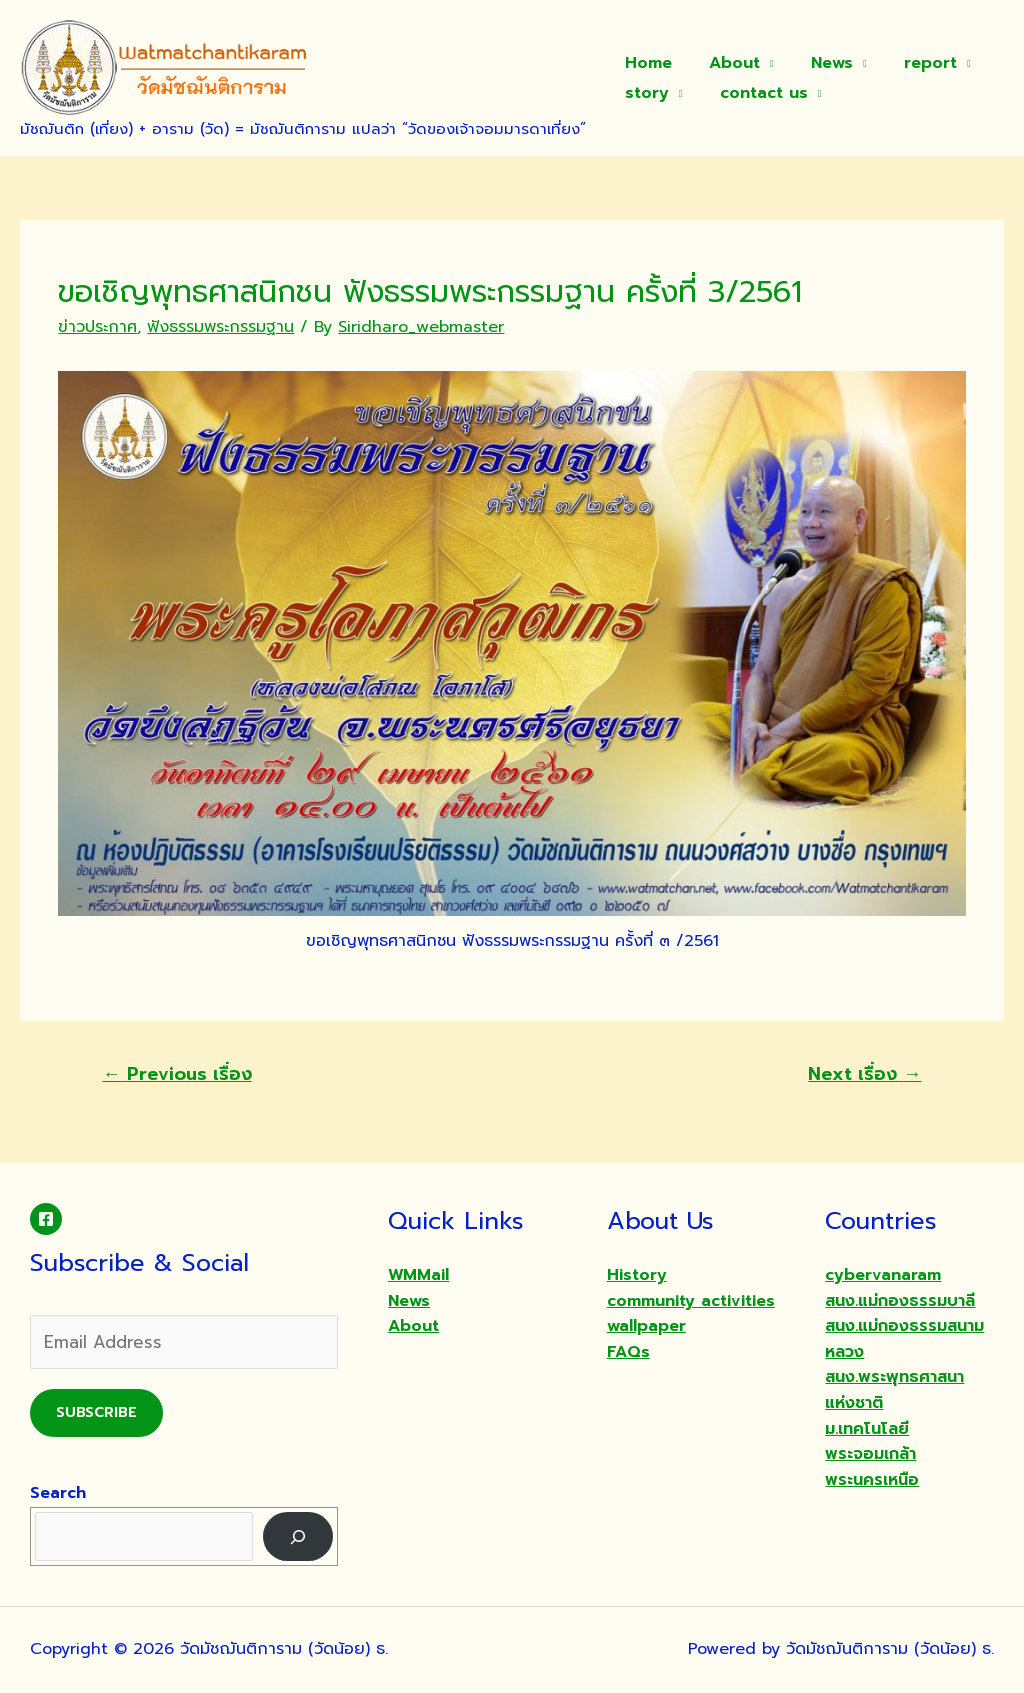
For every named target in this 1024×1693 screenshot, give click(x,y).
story (644, 93)
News (819, 63)
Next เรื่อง (864, 1074)
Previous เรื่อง (177, 1074)
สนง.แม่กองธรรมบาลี (900, 1301)
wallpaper (646, 1326)
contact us (756, 93)
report (911, 63)
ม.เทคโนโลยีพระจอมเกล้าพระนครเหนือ (872, 1454)
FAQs (628, 1352)
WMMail (418, 1275)
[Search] (298, 1536)
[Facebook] (46, 1219)
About (726, 63)
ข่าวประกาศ (97, 327)
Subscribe (96, 1412)
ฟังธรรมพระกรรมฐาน (220, 327)
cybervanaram (883, 1275)
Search (58, 1493)
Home (645, 63)
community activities (691, 1301)
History (637, 1275)
